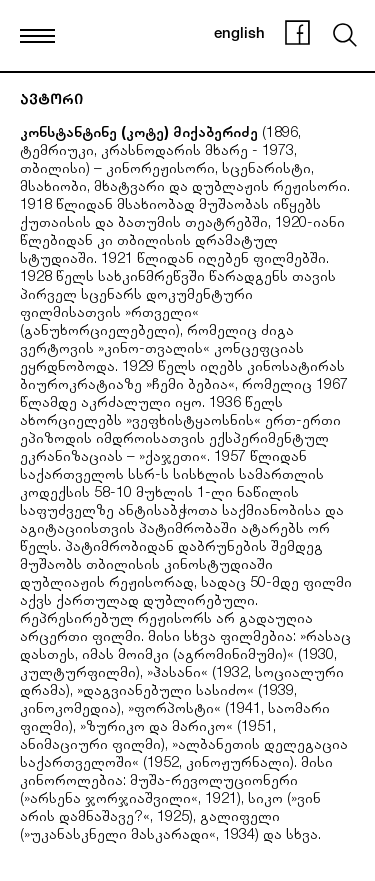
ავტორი (51, 101)
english (239, 34)
